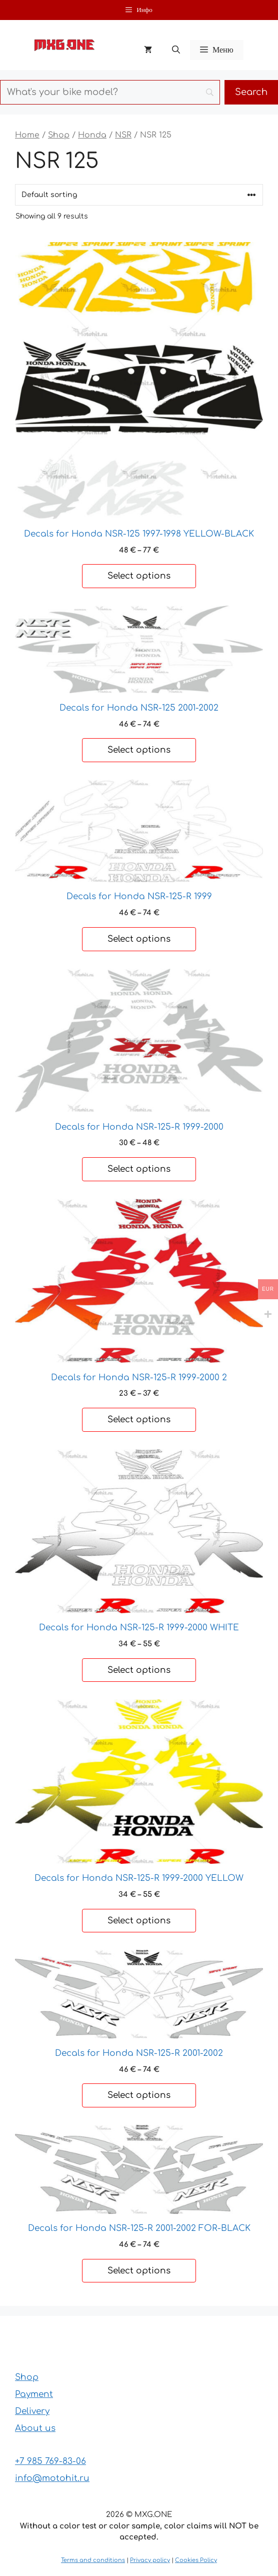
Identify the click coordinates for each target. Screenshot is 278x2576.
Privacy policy (150, 2560)
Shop (59, 135)
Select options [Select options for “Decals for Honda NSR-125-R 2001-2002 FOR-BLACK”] (139, 2270)
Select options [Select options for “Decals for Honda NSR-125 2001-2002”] (139, 750)
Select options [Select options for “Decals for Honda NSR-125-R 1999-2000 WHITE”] (139, 1670)
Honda (92, 135)
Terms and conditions (93, 2560)
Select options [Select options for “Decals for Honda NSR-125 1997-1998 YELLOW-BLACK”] (139, 576)
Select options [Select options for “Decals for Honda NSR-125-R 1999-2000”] (139, 1169)
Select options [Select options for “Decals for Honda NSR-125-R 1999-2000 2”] (139, 1419)
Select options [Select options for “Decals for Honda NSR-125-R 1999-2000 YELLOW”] (139, 1920)
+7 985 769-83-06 (50, 2461)
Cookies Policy (196, 2560)
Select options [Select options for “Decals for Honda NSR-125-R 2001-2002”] (139, 2095)
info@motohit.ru (52, 2478)
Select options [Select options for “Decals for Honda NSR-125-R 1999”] (139, 939)
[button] (176, 50)
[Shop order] (139, 195)
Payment (34, 2394)
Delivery (32, 2411)
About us (35, 2428)
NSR (123, 135)
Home (27, 135)
